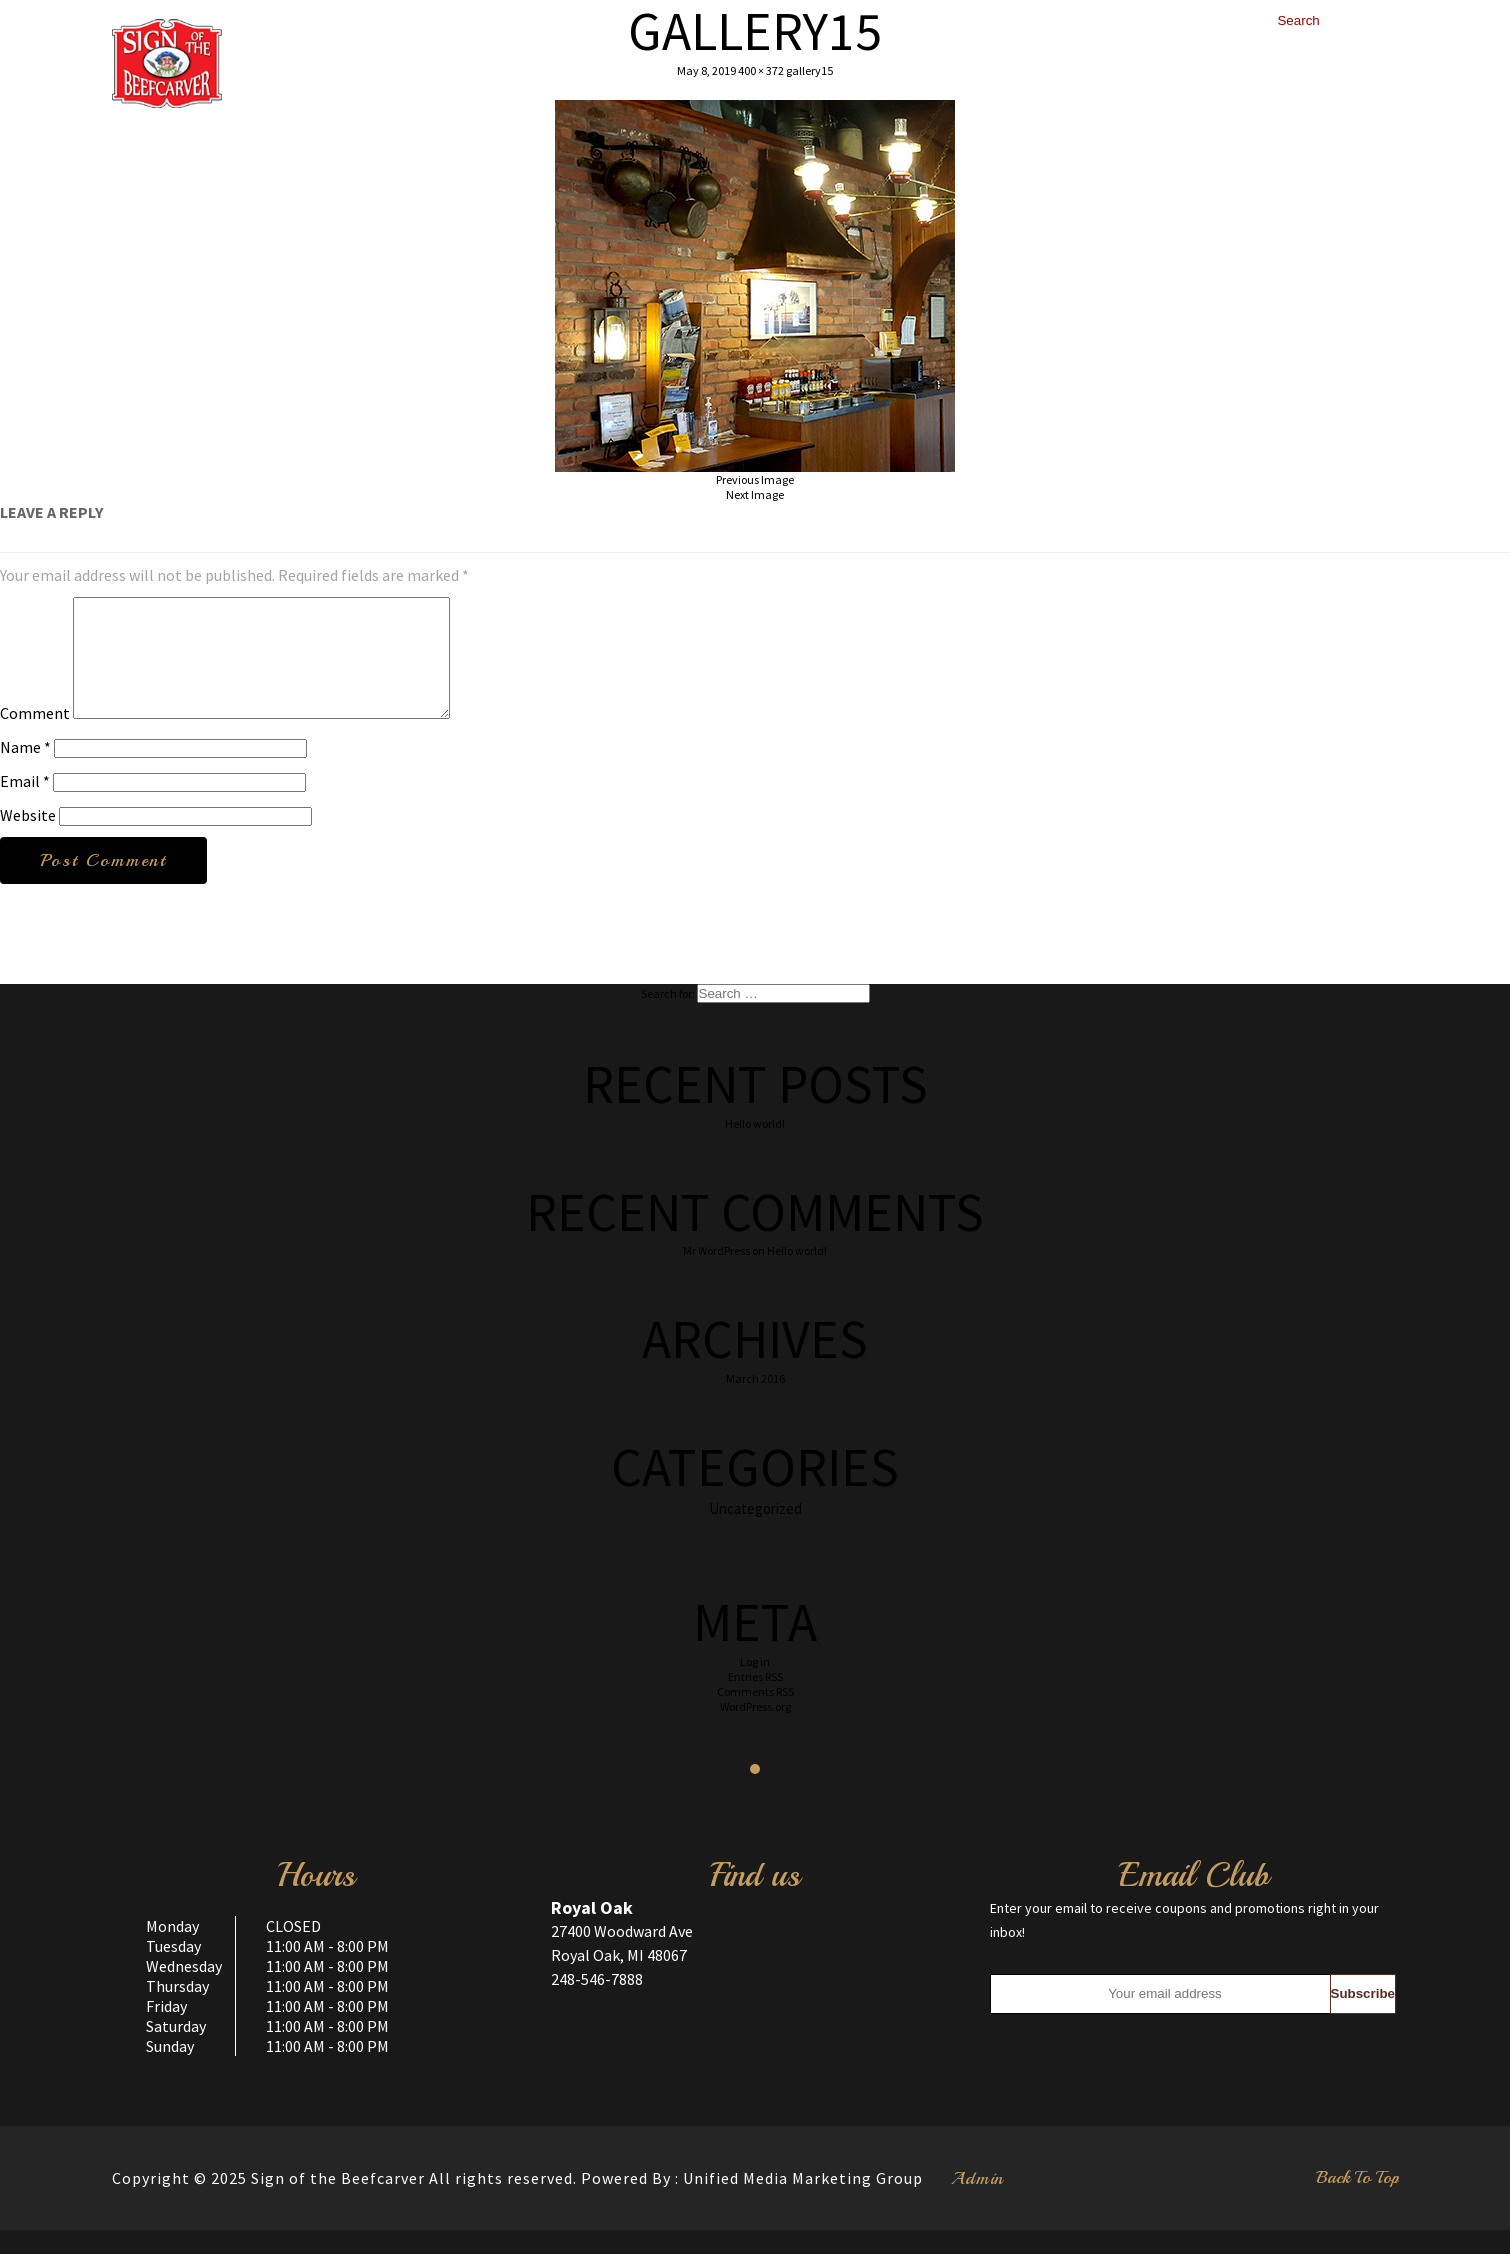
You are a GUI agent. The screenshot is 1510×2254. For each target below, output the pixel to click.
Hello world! (755, 1147)
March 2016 (755, 1402)
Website (28, 839)
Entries (755, 1700)
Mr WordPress (716, 1274)
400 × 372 (761, 70)
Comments (755, 1715)
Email (25, 805)
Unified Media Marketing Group (803, 2202)
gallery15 (809, 70)
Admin (977, 2202)
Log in (755, 1685)
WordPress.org (755, 1730)
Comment (35, 737)
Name (25, 771)
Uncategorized (755, 1532)
